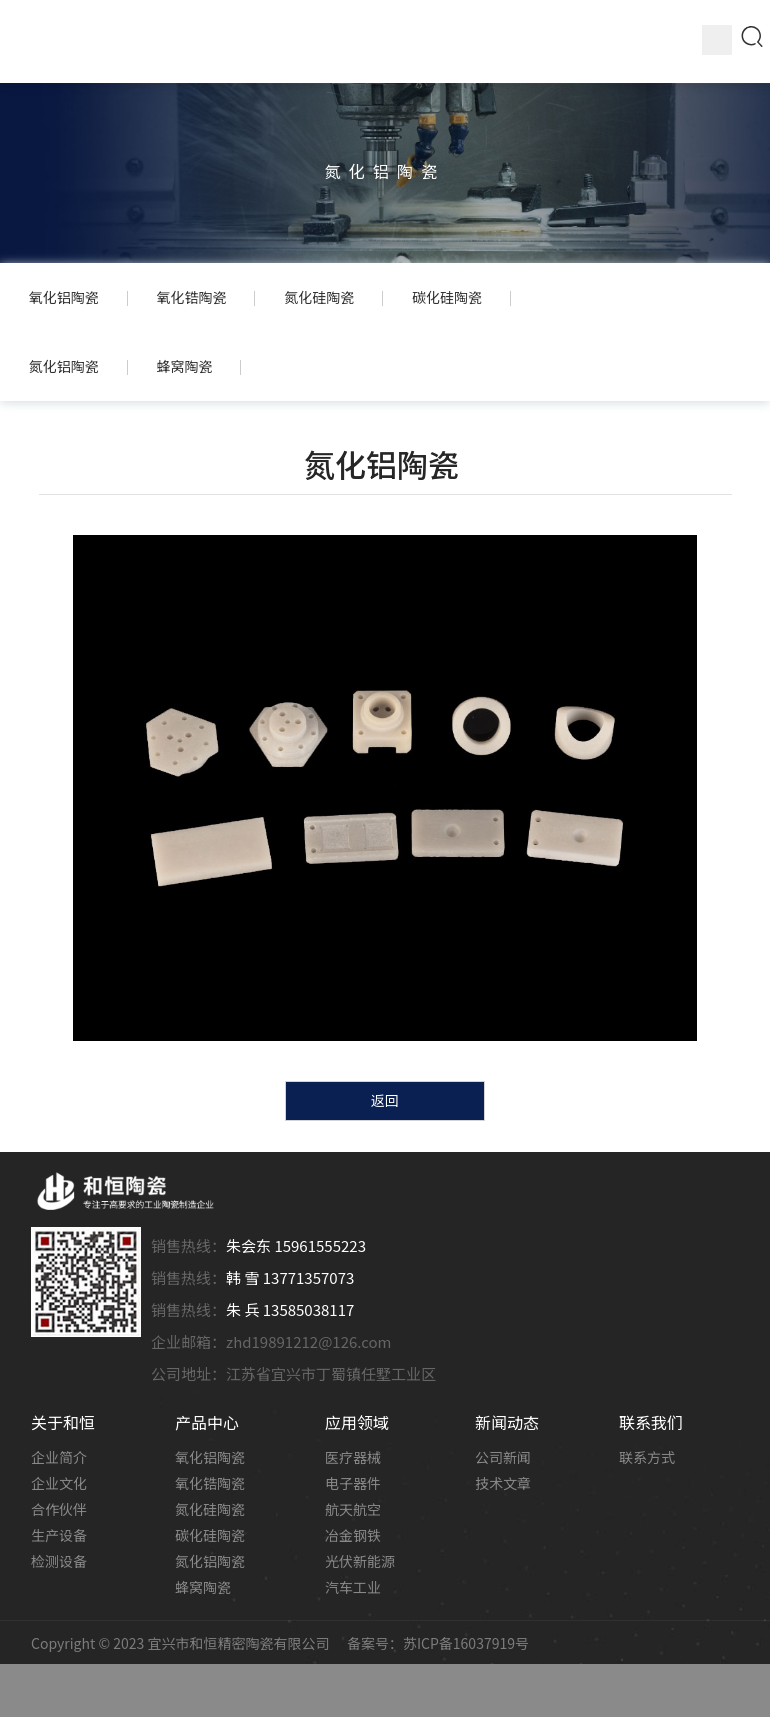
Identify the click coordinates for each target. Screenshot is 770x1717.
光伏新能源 (360, 1563)
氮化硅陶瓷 (210, 1511)
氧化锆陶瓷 (210, 1485)
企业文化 (59, 1485)
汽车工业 (353, 1589)
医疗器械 (353, 1459)
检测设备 (59, 1563)
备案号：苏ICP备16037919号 (438, 1645)
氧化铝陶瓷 (210, 1459)
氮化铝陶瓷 (210, 1563)
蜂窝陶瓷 (203, 1589)
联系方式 (647, 1459)
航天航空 (353, 1511)
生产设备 (59, 1537)
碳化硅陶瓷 (210, 1537)
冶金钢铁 (353, 1537)
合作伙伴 (59, 1511)
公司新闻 (503, 1459)
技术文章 (503, 1485)
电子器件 (353, 1485)
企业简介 (59, 1459)
